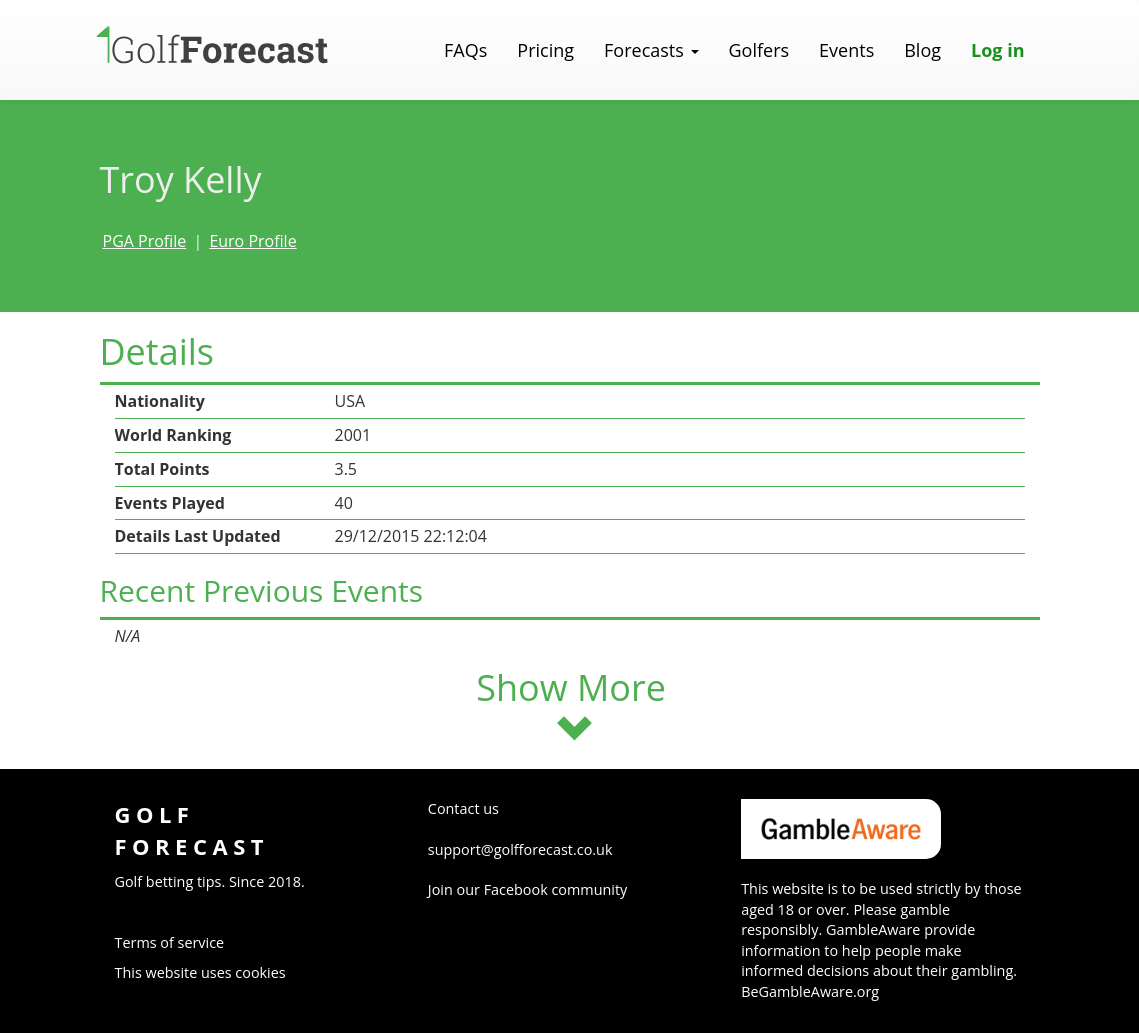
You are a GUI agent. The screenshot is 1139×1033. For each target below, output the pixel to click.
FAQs (465, 50)
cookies (260, 972)
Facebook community (556, 889)
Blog (922, 50)
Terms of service (170, 942)
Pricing (545, 50)
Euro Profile (252, 241)
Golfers (759, 50)
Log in (997, 50)
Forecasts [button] (651, 50)
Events (846, 50)
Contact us (463, 808)
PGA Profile (145, 241)
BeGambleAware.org (810, 991)
